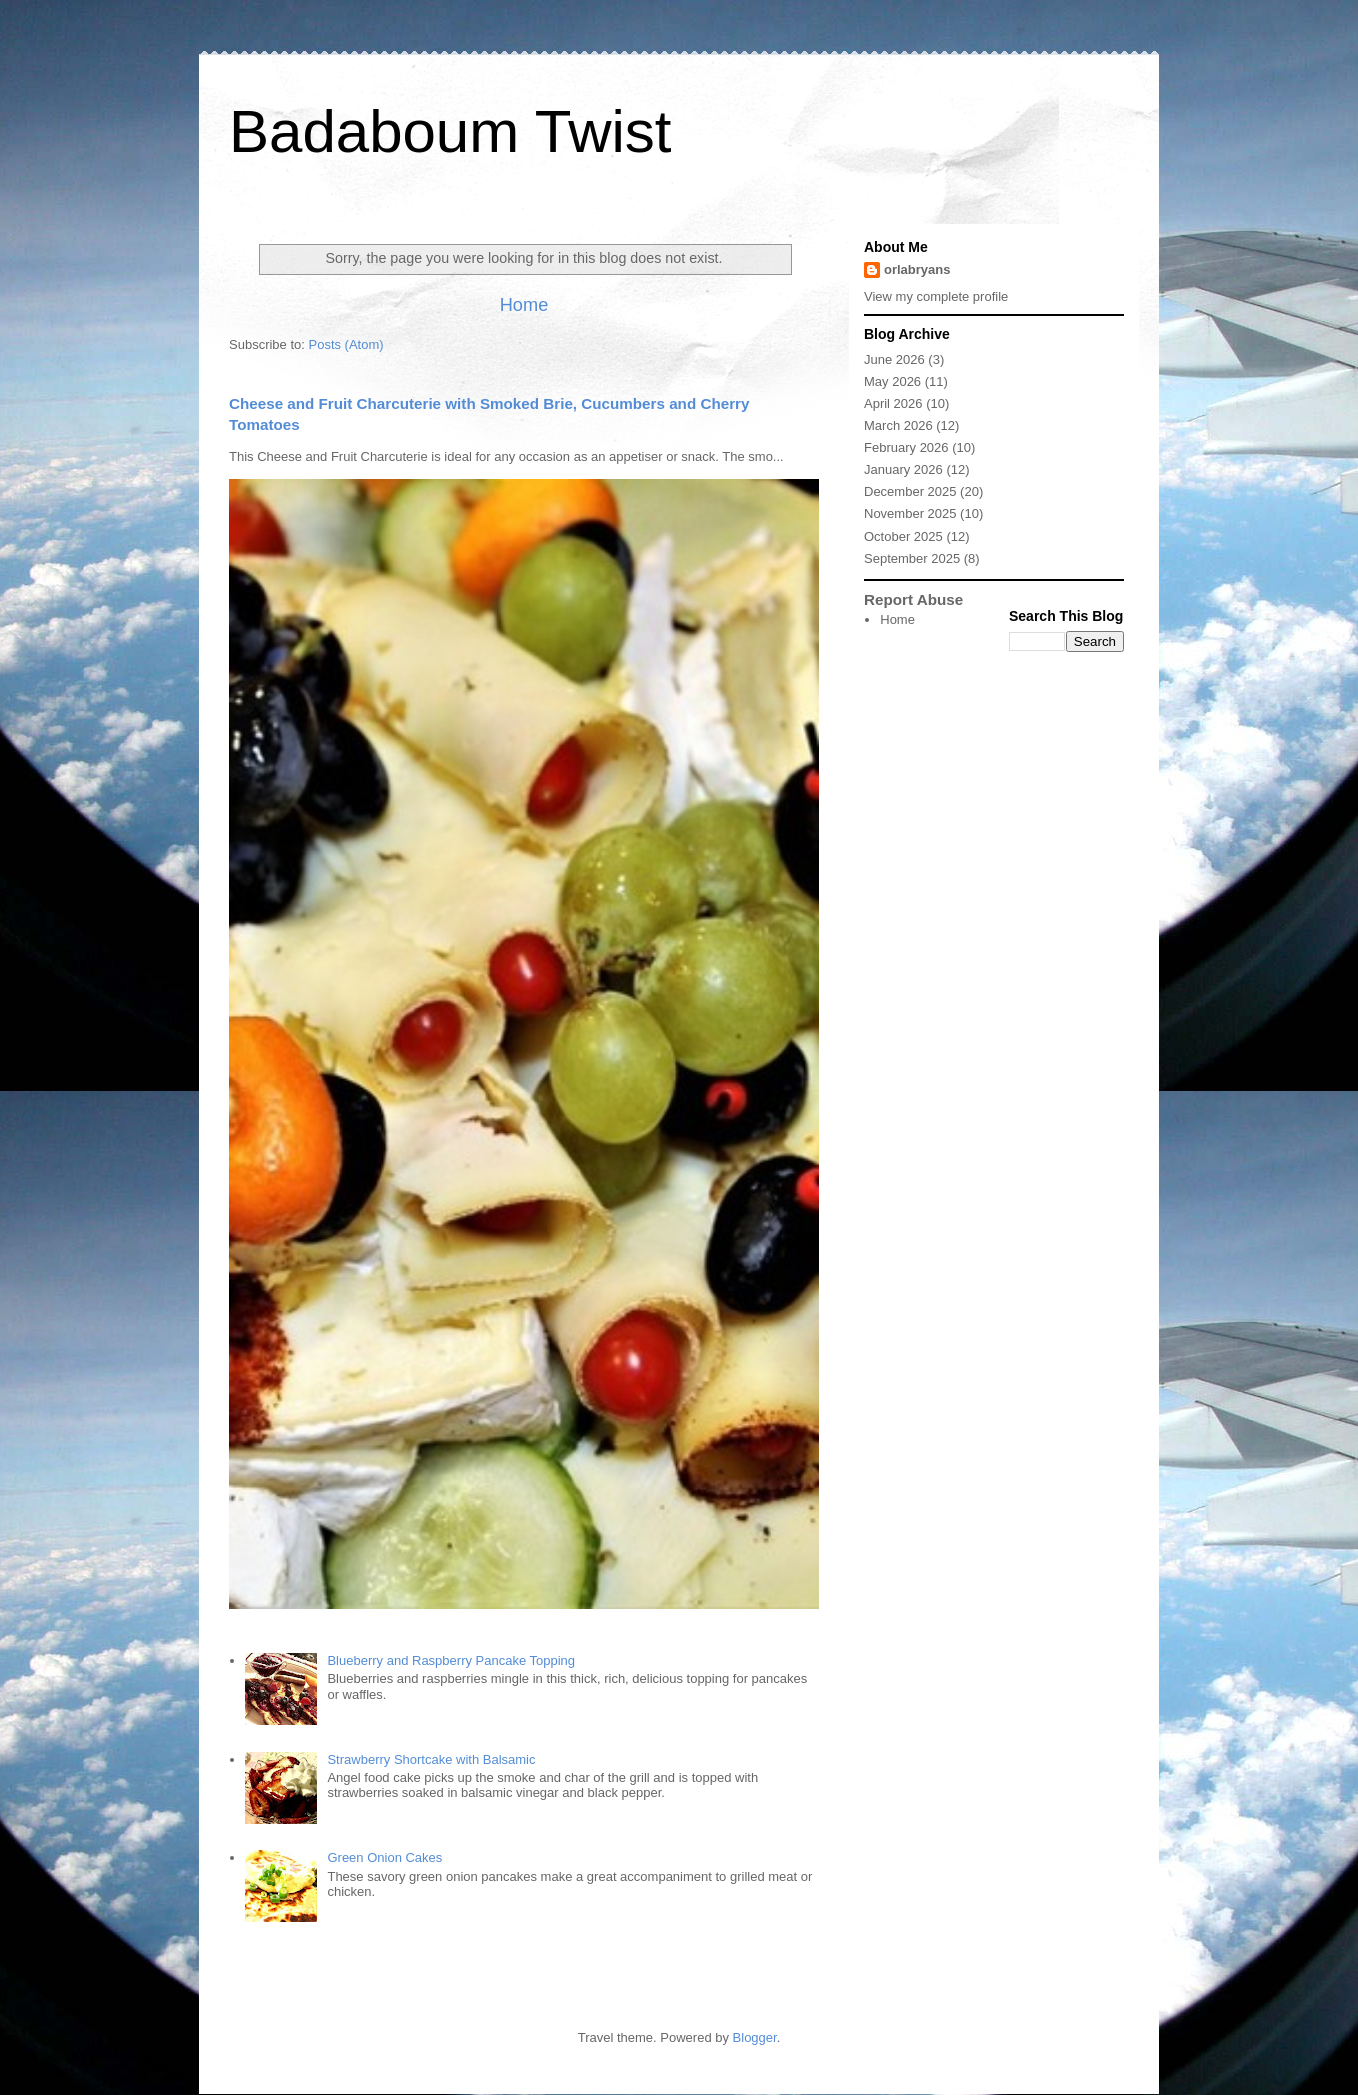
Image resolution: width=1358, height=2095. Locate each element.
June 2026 (894, 359)
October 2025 (903, 536)
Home (524, 305)
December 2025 (910, 491)
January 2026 (903, 469)
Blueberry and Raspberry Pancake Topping (451, 1660)
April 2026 (893, 403)
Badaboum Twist (450, 131)
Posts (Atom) (346, 344)
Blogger (755, 2037)
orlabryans (917, 269)
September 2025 (912, 558)
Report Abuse (913, 599)
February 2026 (906, 447)
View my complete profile (936, 296)
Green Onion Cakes (384, 1857)
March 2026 (898, 425)
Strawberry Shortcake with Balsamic (431, 1759)
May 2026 (892, 381)
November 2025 (910, 513)
